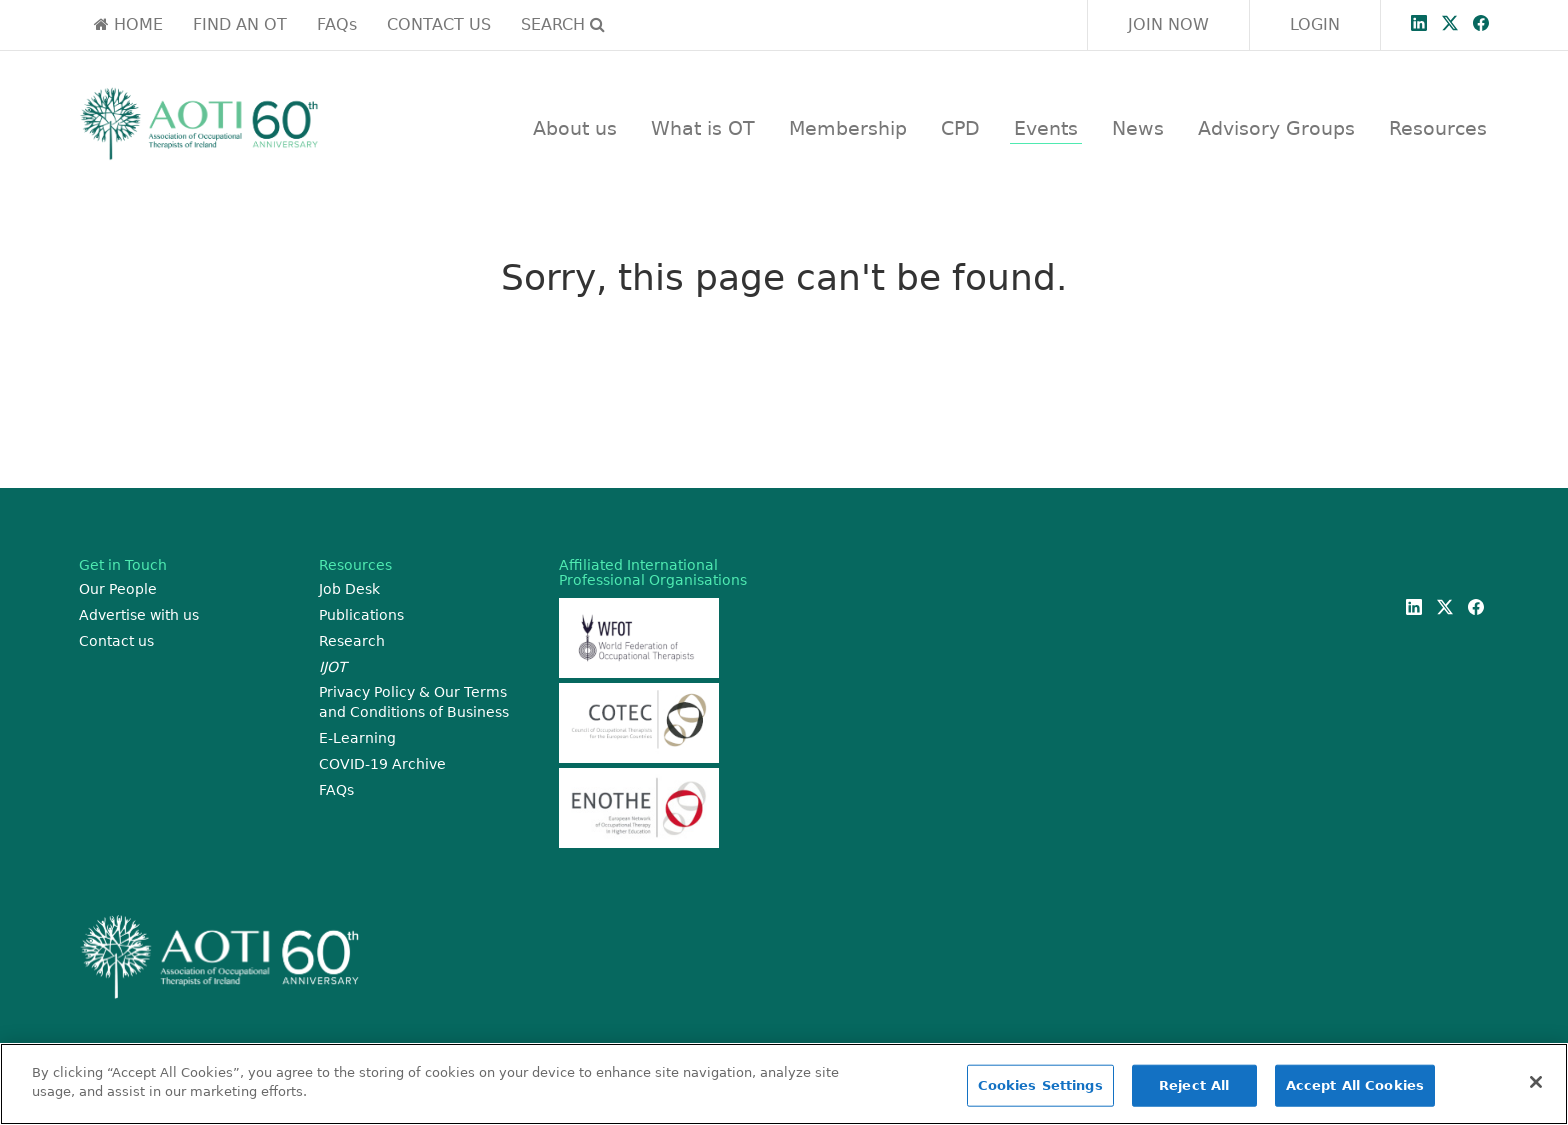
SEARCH (563, 24)
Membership (848, 128)
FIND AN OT (240, 24)
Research (352, 641)
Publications (361, 615)
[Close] (1536, 1082)
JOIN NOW (1168, 24)
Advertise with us (139, 615)
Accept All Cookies (1355, 1085)
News (1138, 128)
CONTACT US (439, 24)
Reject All (1194, 1085)
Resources (1438, 128)
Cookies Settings (1040, 1085)
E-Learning (357, 738)
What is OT (703, 128)
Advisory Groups (1276, 128)
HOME (128, 24)
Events (1046, 128)
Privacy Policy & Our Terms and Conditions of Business (414, 702)
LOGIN (1315, 24)
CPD (960, 128)
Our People (118, 589)
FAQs (337, 24)
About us (575, 128)
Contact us (116, 641)
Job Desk (349, 589)
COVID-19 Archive (382, 764)
